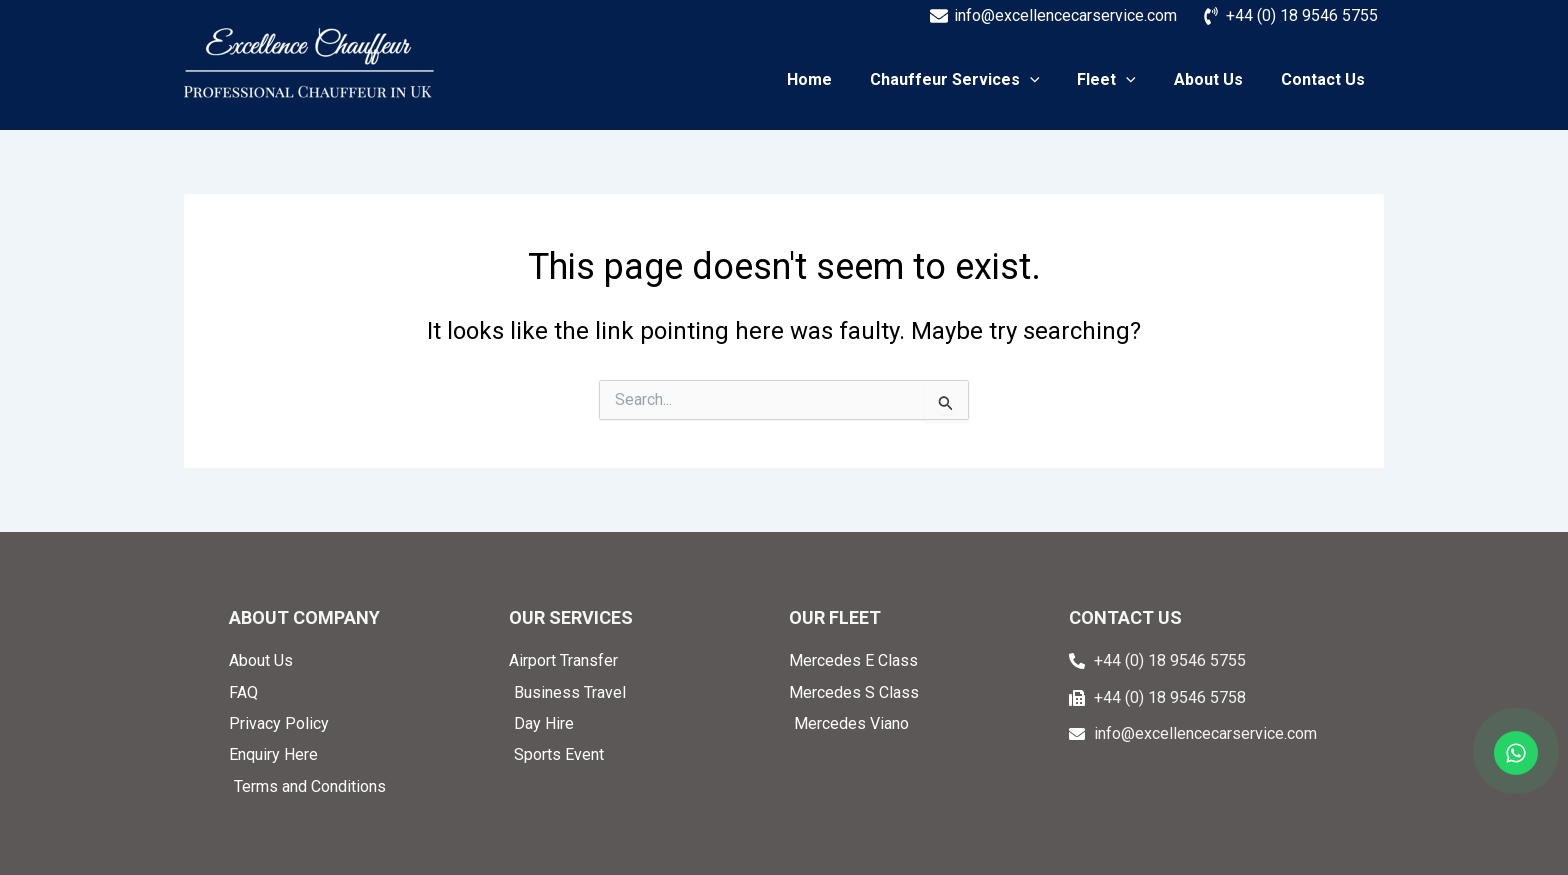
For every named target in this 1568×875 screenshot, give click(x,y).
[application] (1051, 80)
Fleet (1121, 80)
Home (836, 80)
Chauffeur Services (976, 80)
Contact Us (1326, 80)
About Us (1217, 80)
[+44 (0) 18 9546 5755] (1289, 16)
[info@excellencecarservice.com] (1053, 16)
